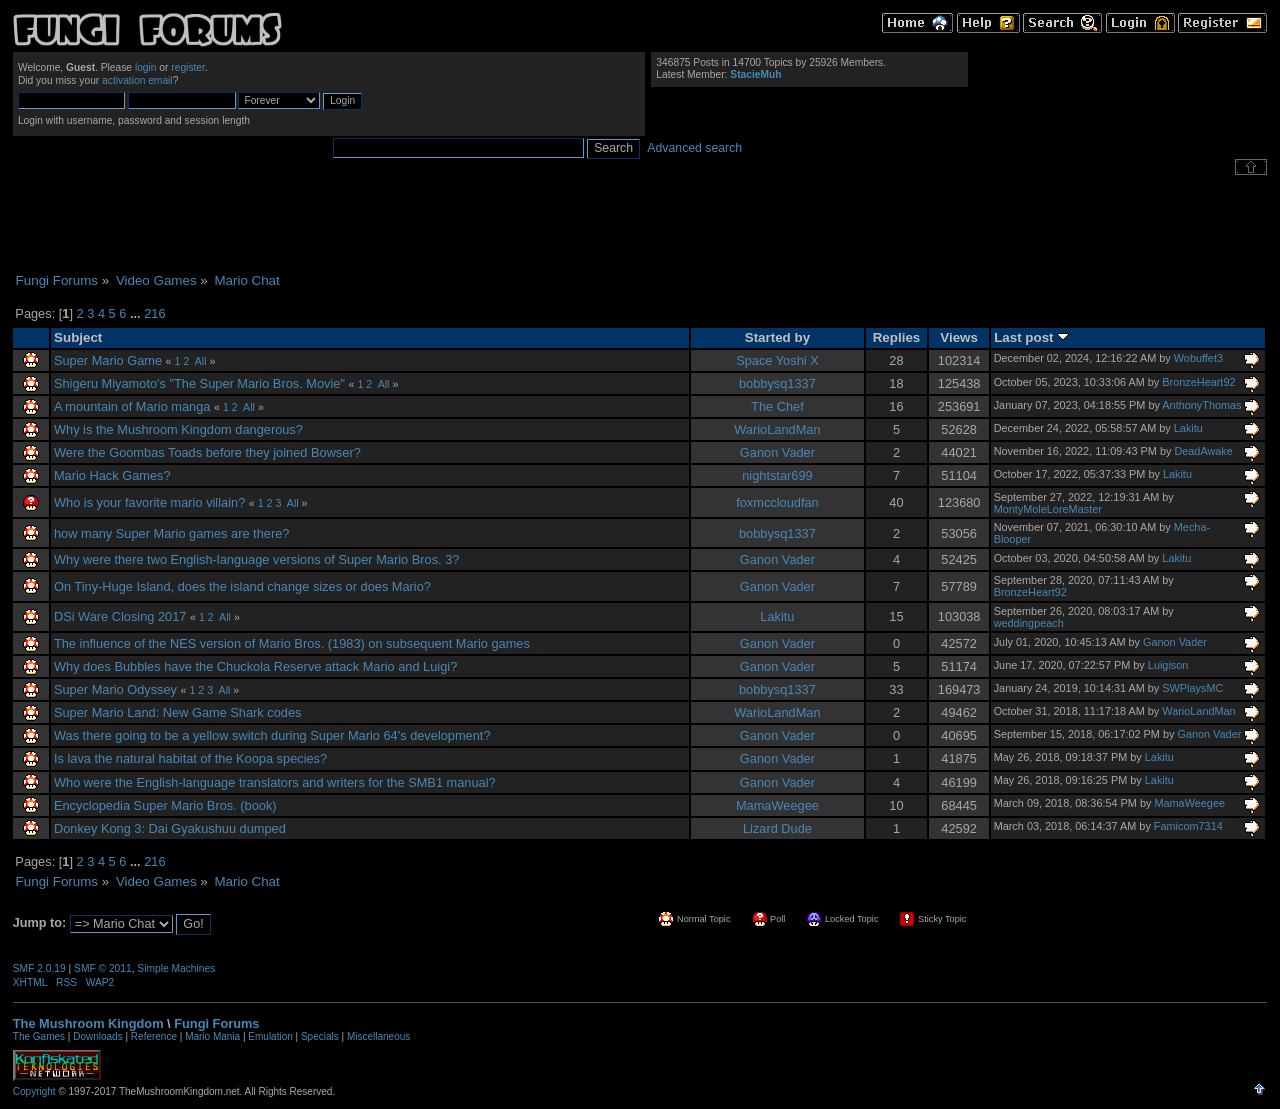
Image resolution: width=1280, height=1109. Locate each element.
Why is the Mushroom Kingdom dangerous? (178, 429)
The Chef (777, 406)
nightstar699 (777, 475)
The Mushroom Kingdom (88, 1023)
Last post (1031, 337)
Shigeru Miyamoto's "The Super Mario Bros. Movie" (199, 383)
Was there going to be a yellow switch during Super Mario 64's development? (272, 735)
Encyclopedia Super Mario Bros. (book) (165, 805)
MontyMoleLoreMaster (1048, 509)
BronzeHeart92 (1198, 382)
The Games (39, 1036)
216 (154, 313)
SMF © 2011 (103, 968)
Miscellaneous (378, 1036)
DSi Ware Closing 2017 (120, 616)
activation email (137, 80)
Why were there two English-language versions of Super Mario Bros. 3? (256, 559)
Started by (777, 337)
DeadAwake (1203, 451)
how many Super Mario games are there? (171, 533)
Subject (78, 337)
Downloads (97, 1036)
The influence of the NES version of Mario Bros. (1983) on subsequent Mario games (292, 643)
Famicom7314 (1188, 826)
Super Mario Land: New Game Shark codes (178, 712)
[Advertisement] (640, 224)
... (137, 313)
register (188, 67)
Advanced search (694, 148)
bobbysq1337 (777, 383)
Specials (320, 1036)
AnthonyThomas (1201, 405)
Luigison (1168, 665)
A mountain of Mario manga (132, 406)
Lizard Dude (777, 828)
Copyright (34, 1091)
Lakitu (1188, 428)
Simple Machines (176, 968)
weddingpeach (1029, 623)
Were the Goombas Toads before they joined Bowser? (207, 452)
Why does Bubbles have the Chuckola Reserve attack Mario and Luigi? (255, 666)
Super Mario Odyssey (117, 689)
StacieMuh (755, 74)
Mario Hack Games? (112, 475)
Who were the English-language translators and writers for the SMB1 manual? (275, 782)
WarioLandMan (777, 429)
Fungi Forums (216, 1023)
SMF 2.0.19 (39, 968)
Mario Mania (212, 1036)
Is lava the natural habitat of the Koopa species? (190, 758)
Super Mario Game (108, 360)
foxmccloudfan (777, 502)
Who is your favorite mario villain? (149, 502)
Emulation (270, 1036)
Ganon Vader (777, 452)
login (146, 67)
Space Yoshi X (777, 360)
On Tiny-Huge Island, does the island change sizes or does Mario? (242, 586)
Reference (154, 1036)
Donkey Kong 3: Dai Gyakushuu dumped (170, 828)
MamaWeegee (777, 805)
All (201, 361)
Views (959, 337)
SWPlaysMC (1192, 688)
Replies (897, 337)
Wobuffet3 (1198, 358)
